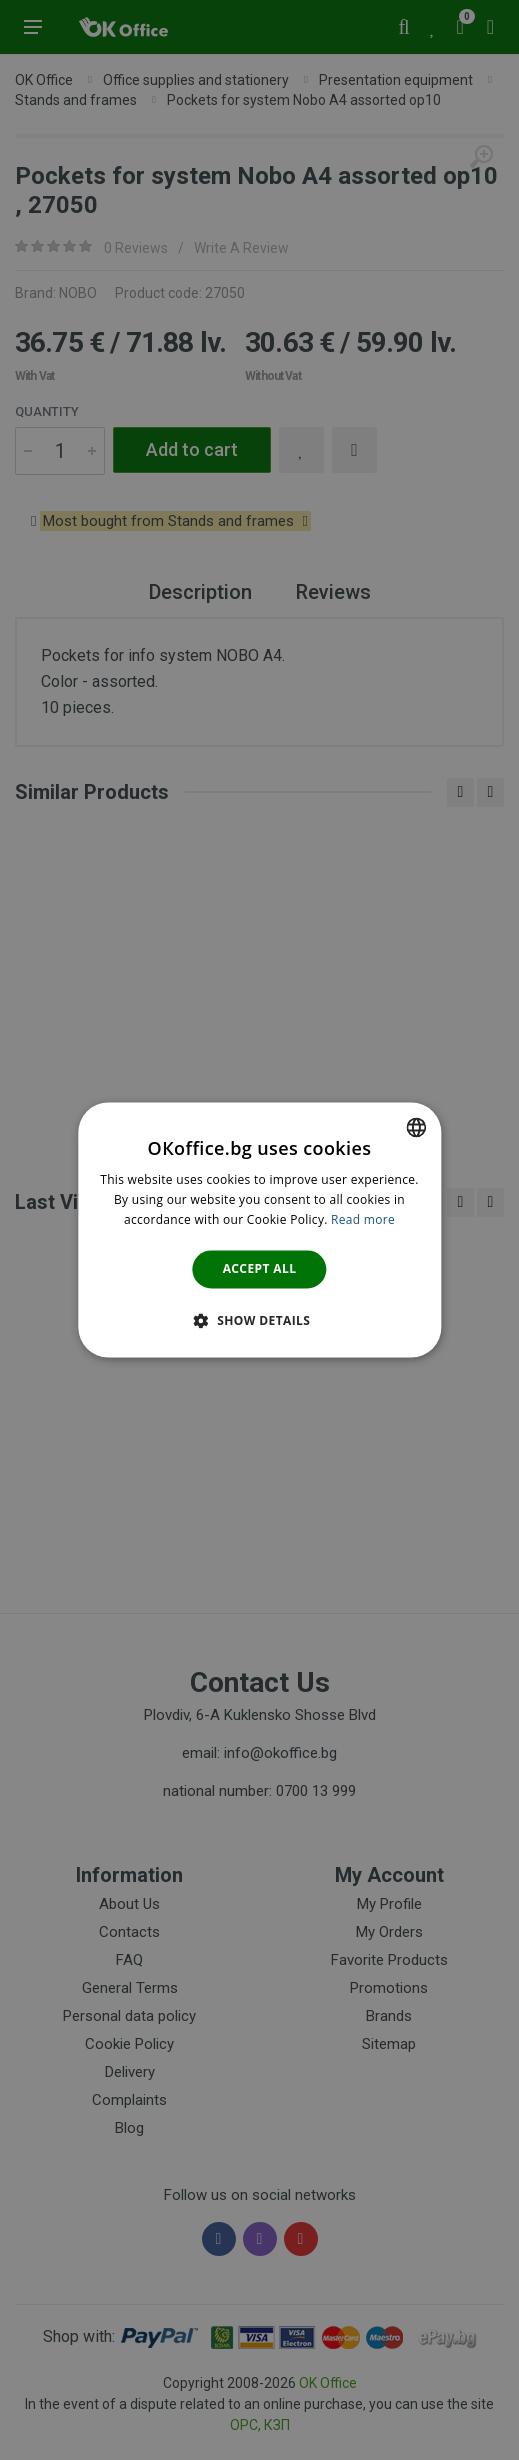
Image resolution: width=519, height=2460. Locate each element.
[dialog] (259, 1229)
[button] (260, 1321)
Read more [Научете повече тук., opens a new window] (363, 1219)
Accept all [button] (260, 1268)
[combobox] (416, 1127)
